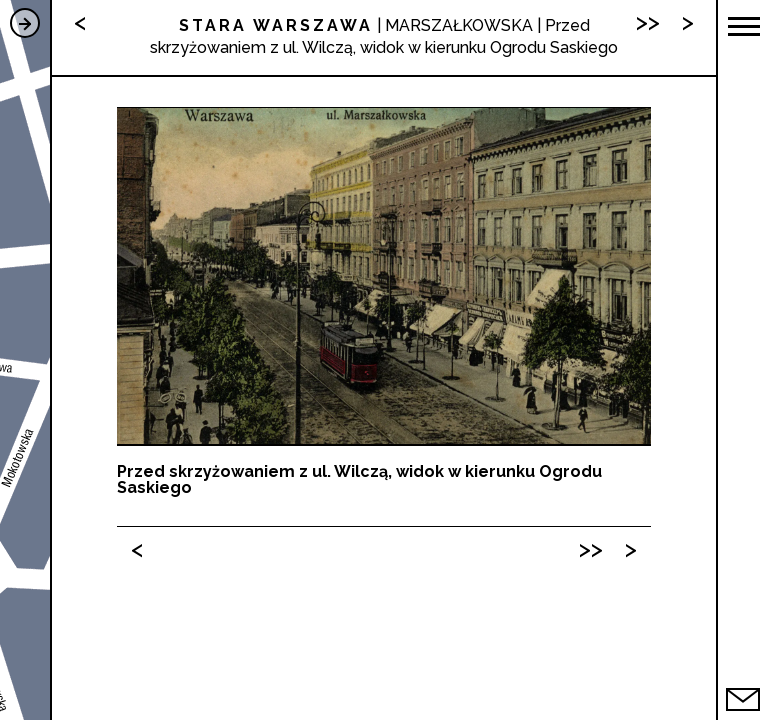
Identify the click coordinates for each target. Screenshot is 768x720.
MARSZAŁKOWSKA (459, 25)
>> (591, 548)
